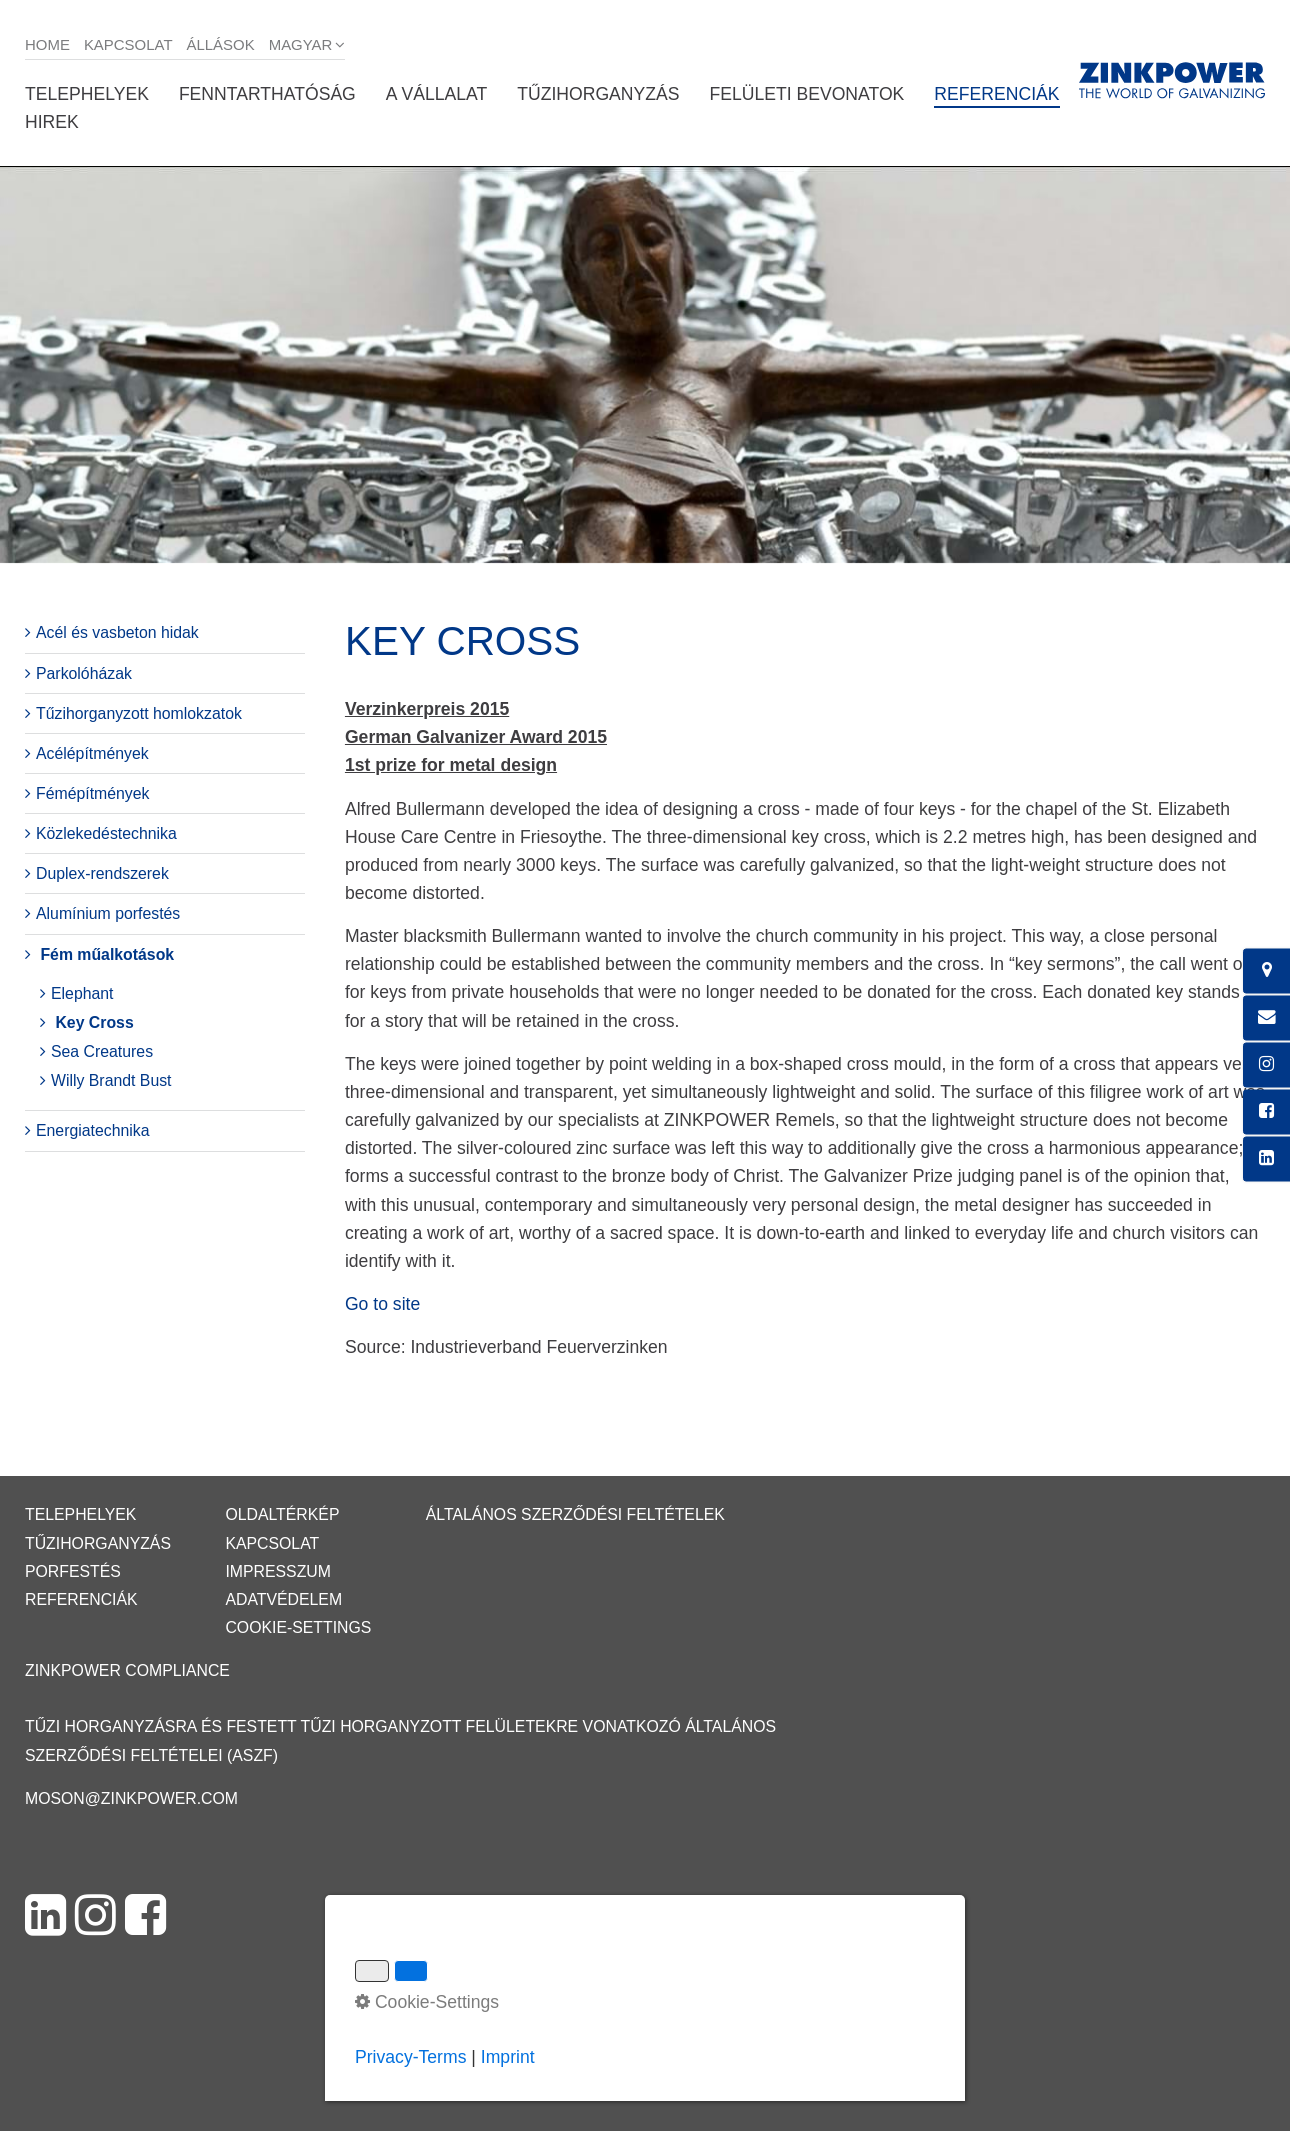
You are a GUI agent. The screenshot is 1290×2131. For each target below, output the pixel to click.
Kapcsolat (128, 44)
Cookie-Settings (298, 1627)
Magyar (301, 44)
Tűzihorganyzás (598, 94)
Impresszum (278, 1571)
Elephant (82, 993)
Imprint (508, 2057)
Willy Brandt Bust (111, 1080)
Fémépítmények (92, 793)
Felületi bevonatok (806, 94)
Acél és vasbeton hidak (117, 632)
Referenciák (996, 94)
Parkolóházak (84, 673)
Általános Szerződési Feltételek (575, 1514)
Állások (221, 44)
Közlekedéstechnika (106, 833)
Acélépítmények (92, 753)
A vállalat (436, 94)
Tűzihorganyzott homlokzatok (139, 713)
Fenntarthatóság (267, 94)
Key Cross (94, 1022)
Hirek (52, 122)
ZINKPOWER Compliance (127, 1670)
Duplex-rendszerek (102, 873)
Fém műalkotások (107, 954)
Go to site (382, 1304)
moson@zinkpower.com (131, 1798)
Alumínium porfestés (108, 913)
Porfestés (73, 1571)
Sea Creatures (102, 1051)
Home (47, 44)
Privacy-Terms (410, 2057)
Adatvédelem (283, 1599)
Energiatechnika (93, 1130)
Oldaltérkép (282, 1514)
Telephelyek (87, 94)
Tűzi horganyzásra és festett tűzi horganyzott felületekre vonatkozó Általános (400, 1726)
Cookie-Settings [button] (427, 2002)
